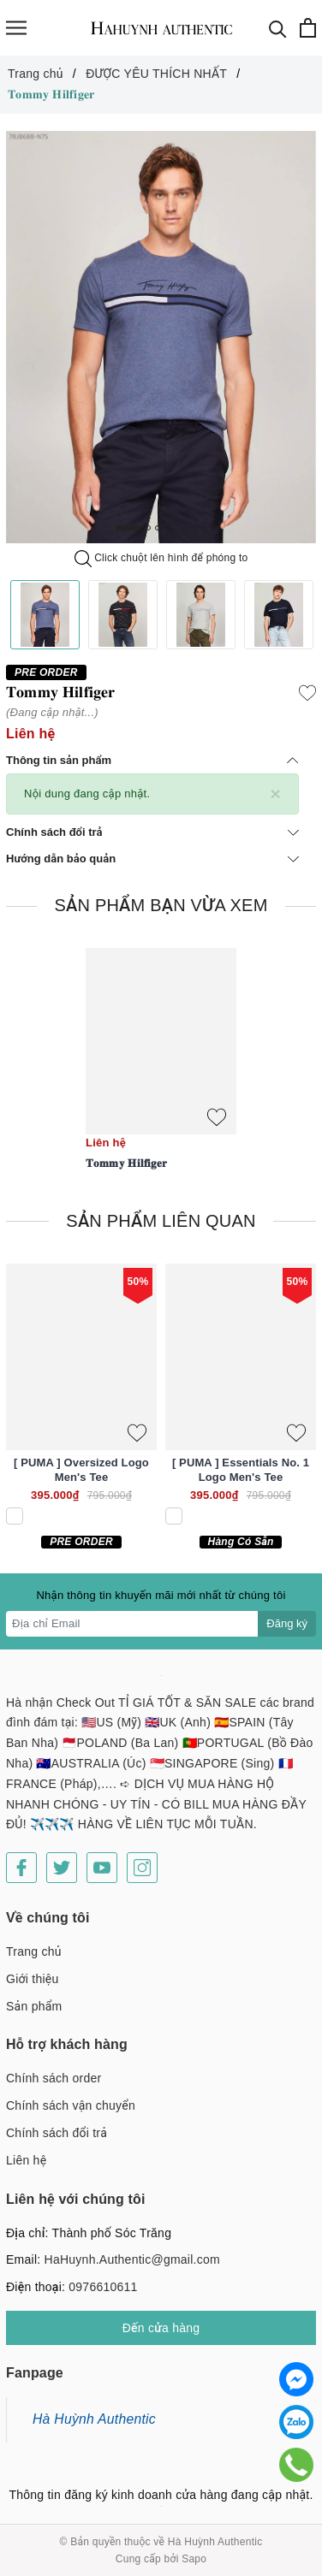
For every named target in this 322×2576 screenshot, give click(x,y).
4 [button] (167, 527)
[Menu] (16, 28)
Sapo (194, 2559)
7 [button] (195, 527)
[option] (161, 337)
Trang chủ (34, 1951)
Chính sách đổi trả (152, 832)
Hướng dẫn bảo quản (152, 858)
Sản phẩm (34, 2006)
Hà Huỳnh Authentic (94, 2419)
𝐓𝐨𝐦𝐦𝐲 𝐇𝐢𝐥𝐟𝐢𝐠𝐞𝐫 (126, 1163)
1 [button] (128, 527)
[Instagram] (142, 1867)
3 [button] (157, 527)
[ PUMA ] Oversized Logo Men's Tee (81, 1469)
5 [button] (176, 527)
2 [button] (148, 527)
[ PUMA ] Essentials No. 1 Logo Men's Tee (240, 1469)
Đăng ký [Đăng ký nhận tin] (286, 1623)
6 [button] (185, 527)
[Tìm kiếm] (278, 28)
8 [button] (204, 527)
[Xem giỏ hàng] (308, 28)
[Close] (275, 793)
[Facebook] (21, 1867)
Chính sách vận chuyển (70, 2105)
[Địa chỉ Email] (132, 1624)
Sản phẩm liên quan (160, 1220)
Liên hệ (26, 2160)
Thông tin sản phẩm (152, 760)
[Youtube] (101, 1867)
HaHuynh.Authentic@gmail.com (132, 2259)
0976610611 (103, 2287)
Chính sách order (53, 2078)
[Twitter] (61, 1867)
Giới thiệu (32, 1979)
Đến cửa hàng (161, 2328)
